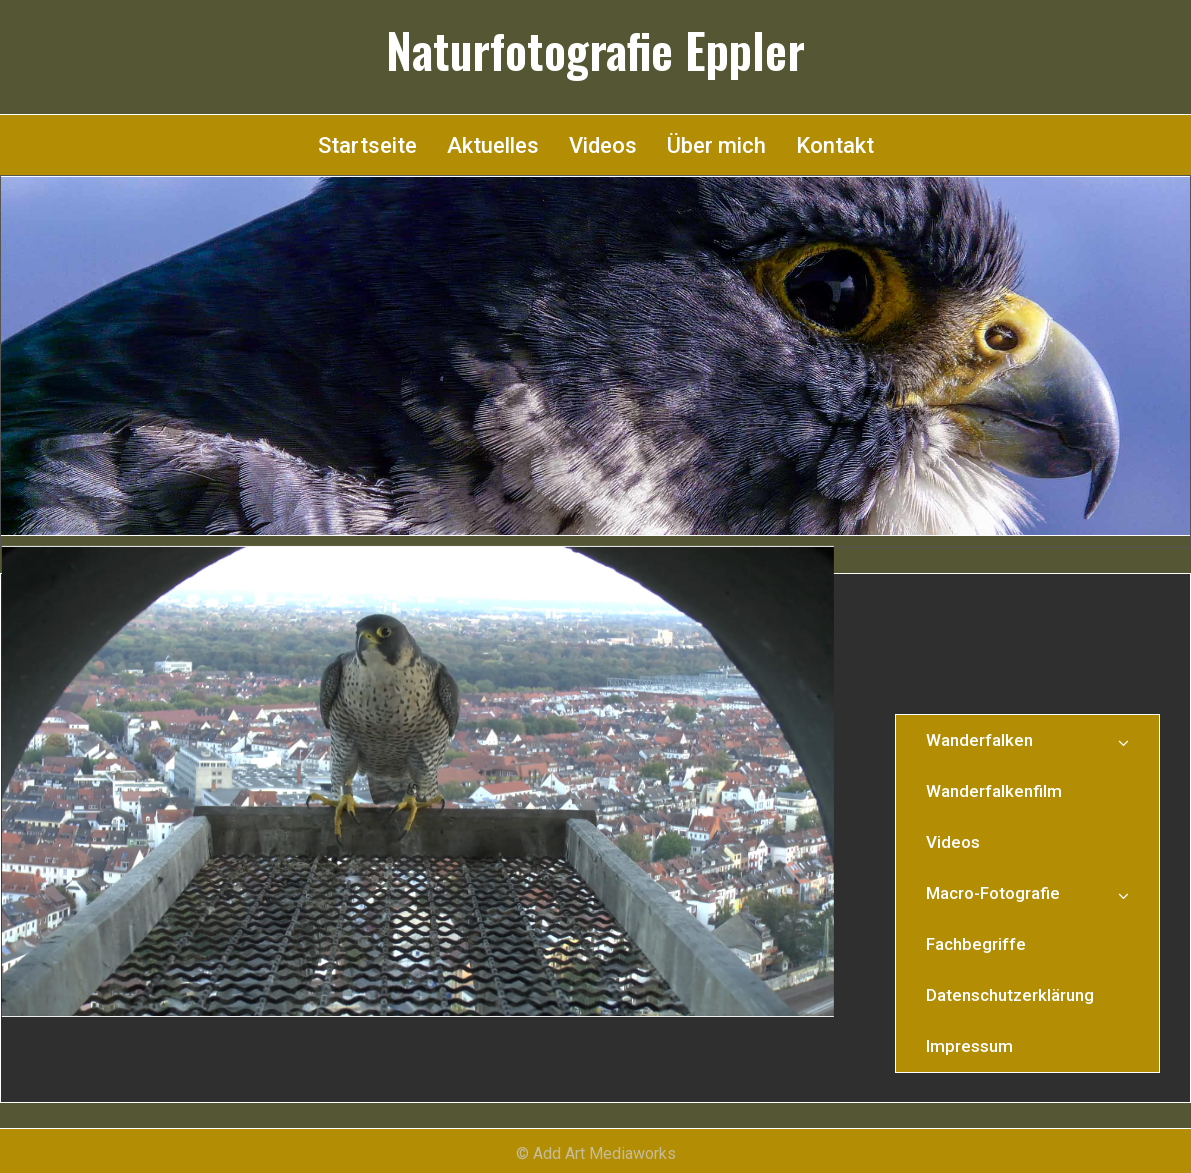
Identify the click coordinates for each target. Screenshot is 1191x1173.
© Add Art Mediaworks (596, 1153)
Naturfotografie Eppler (595, 50)
